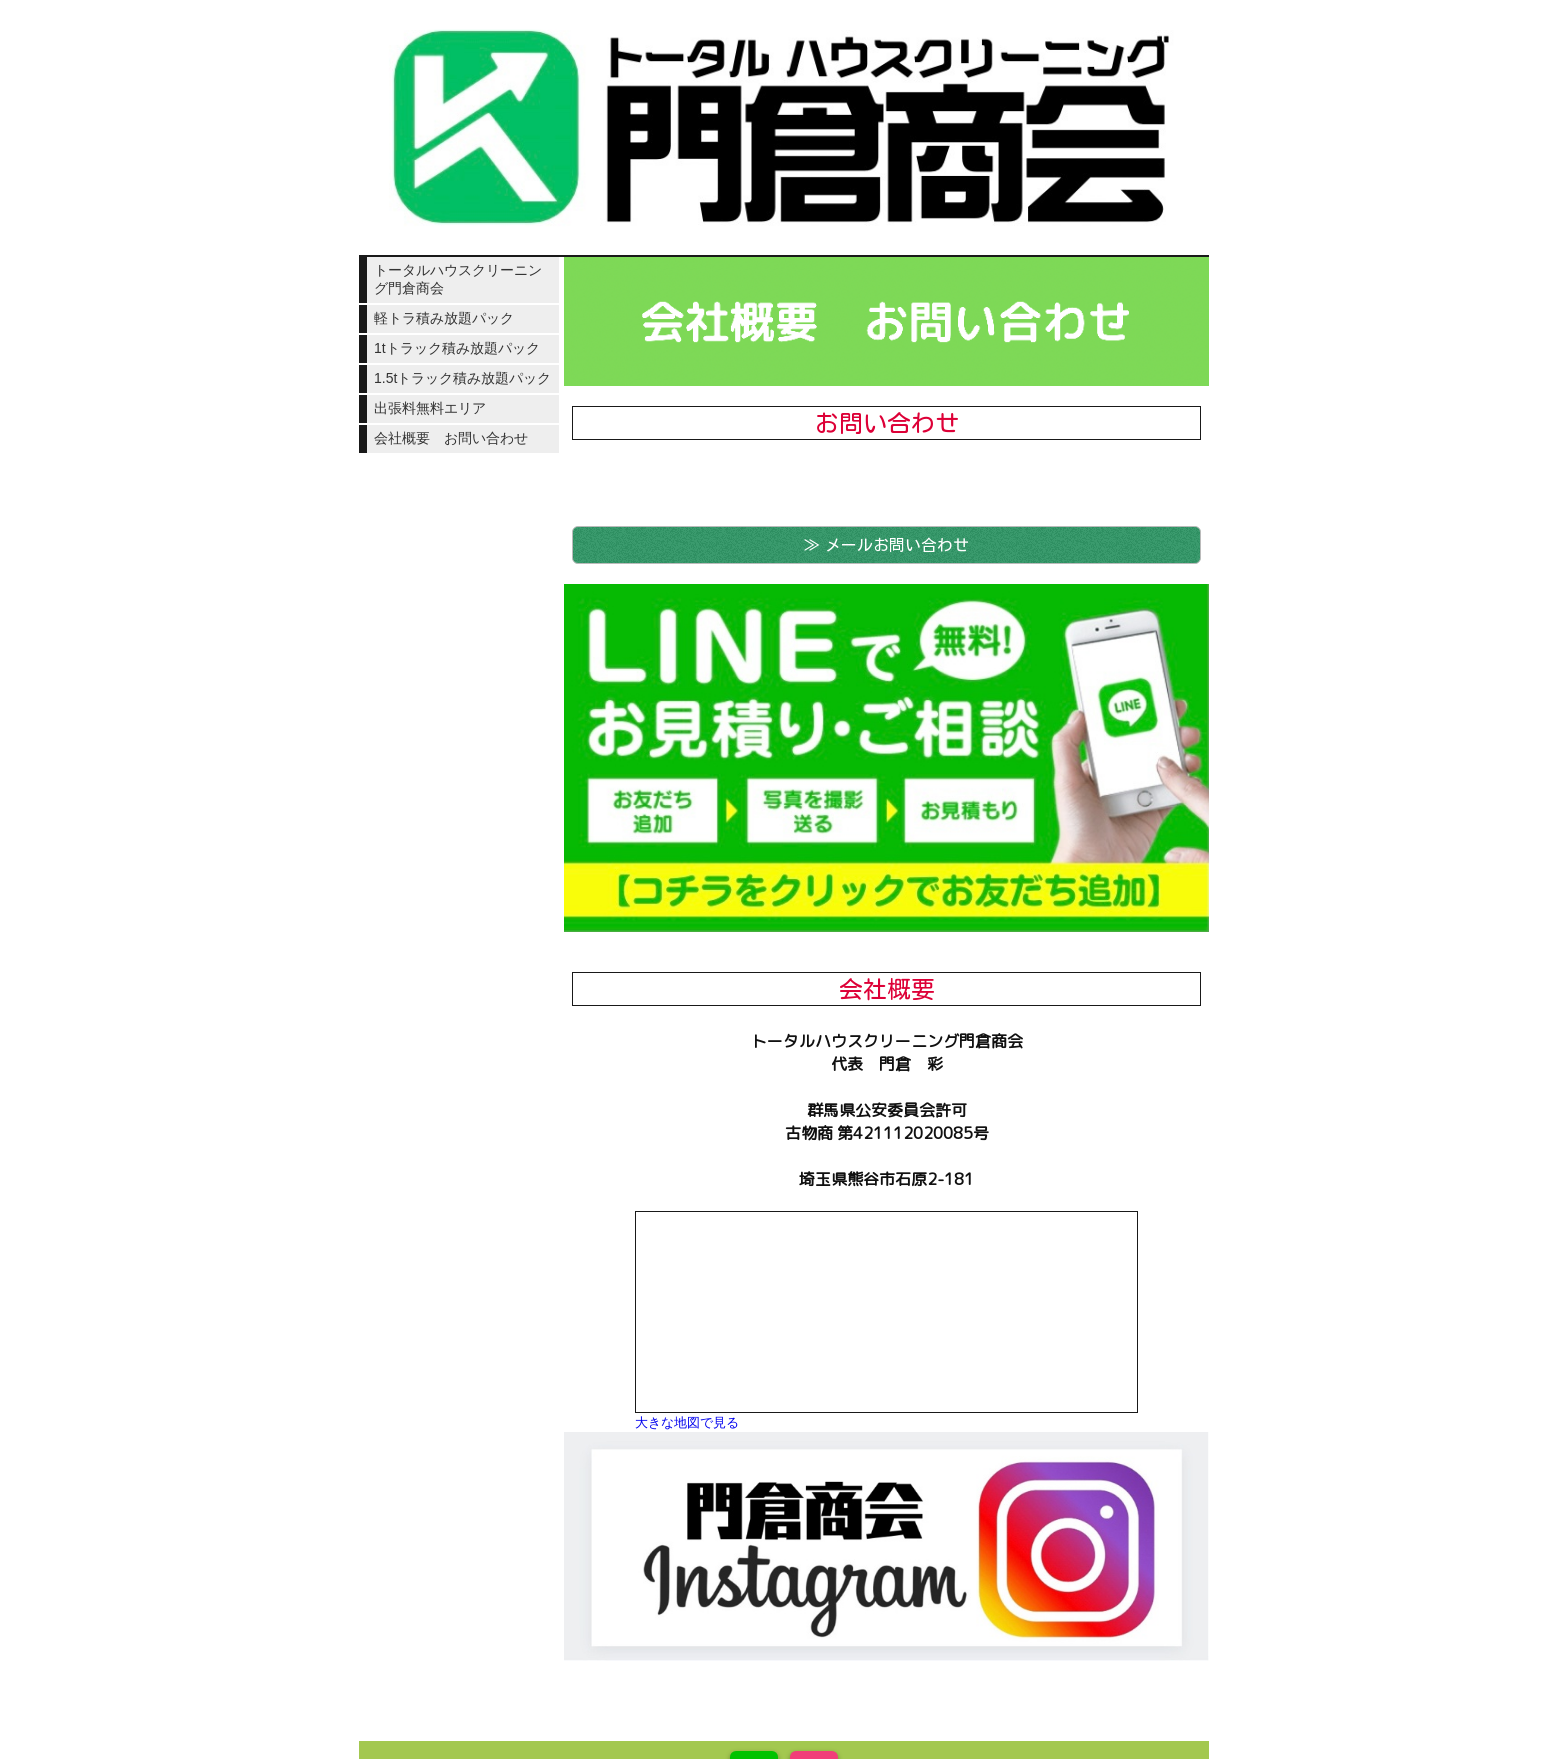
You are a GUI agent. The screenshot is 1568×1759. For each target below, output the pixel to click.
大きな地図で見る (687, 1422)
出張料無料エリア (430, 408)
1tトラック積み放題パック (457, 348)
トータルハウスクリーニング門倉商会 (458, 279)
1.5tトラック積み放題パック (462, 378)
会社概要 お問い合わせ (451, 438)
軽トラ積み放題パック (444, 318)
